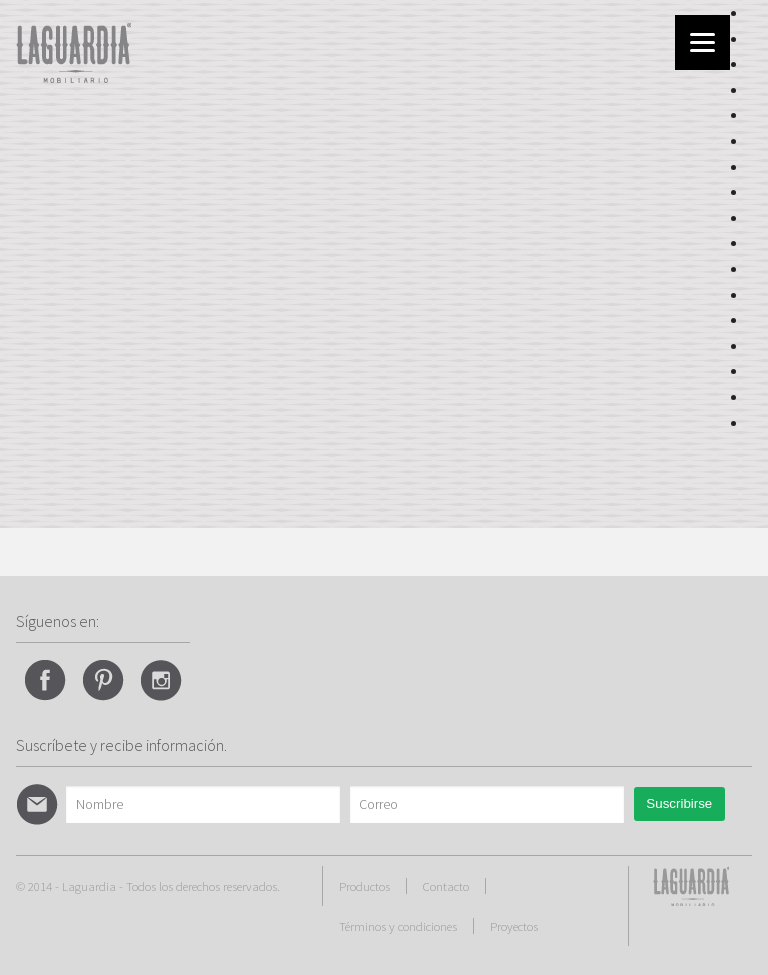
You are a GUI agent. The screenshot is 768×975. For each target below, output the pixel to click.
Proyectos (514, 926)
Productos (364, 886)
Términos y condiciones (398, 926)
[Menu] (702, 42)
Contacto (446, 886)
